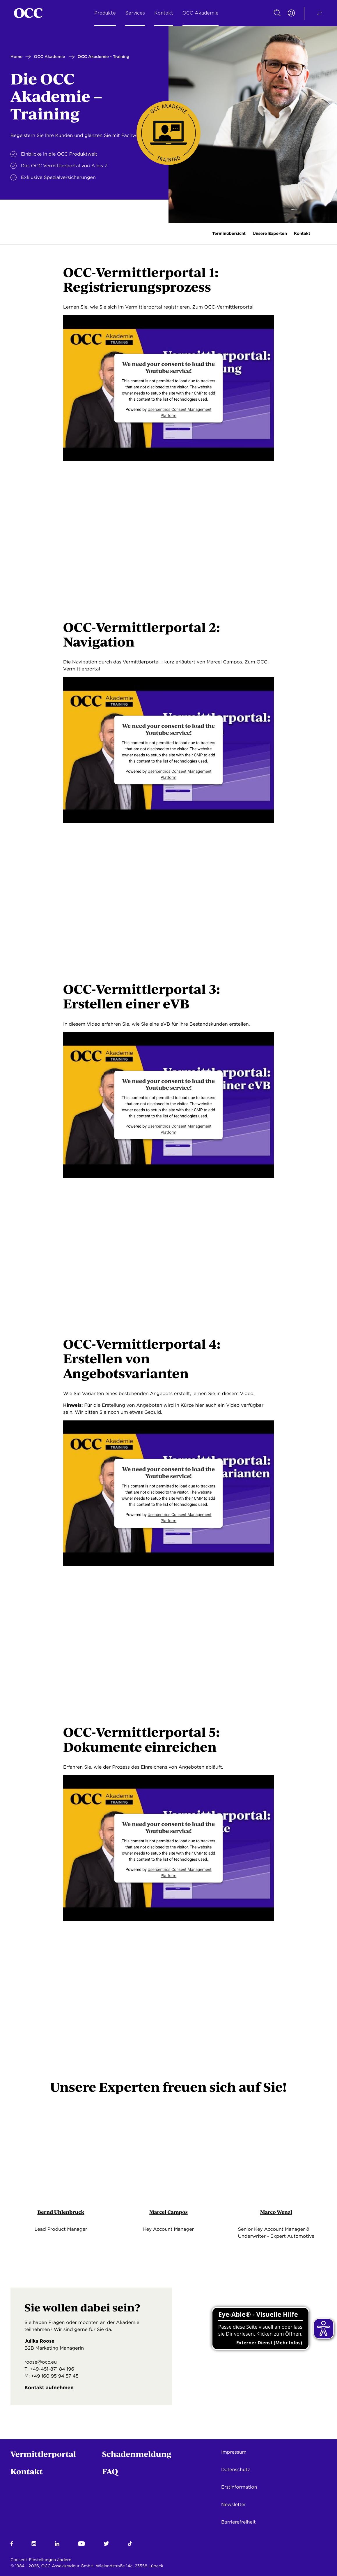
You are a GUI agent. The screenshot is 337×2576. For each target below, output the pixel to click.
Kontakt (163, 13)
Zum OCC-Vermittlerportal (222, 307)
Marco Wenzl (276, 2213)
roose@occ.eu (40, 2365)
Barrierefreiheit (238, 2522)
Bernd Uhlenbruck (60, 2213)
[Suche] (277, 13)
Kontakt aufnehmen (53, 2393)
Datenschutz (235, 2469)
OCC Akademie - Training (104, 56)
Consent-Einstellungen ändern (40, 2560)
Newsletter (233, 2504)
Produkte (105, 13)
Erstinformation (239, 2487)
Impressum (233, 2452)
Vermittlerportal (43, 2454)
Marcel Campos (168, 2213)
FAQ (110, 2471)
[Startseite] (28, 13)
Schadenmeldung (136, 2454)
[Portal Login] (291, 13)
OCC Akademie (200, 13)
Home (16, 56)
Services (135, 13)
